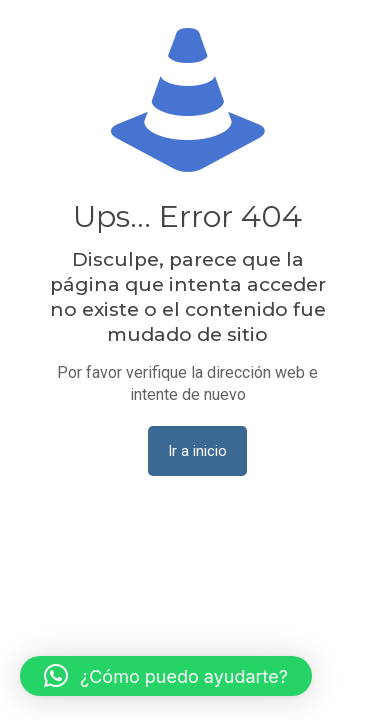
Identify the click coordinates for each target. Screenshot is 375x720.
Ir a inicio (197, 451)
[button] (166, 676)
